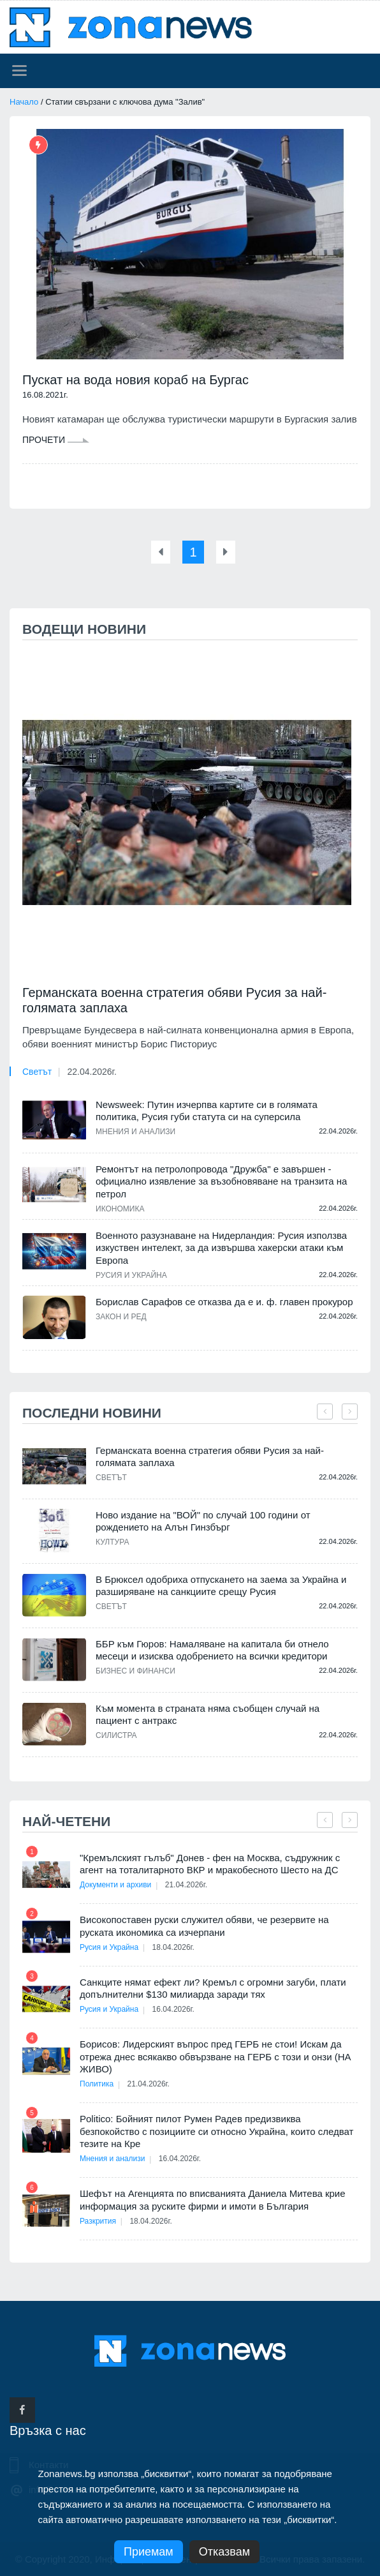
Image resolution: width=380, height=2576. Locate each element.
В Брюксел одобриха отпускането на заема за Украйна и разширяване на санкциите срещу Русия (221, 1585)
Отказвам (224, 2551)
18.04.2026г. (175, 1946)
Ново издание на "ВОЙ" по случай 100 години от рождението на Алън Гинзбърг (203, 1520)
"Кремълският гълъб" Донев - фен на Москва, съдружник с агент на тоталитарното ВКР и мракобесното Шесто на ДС (210, 1863)
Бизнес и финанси (135, 1670)
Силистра (116, 1734)
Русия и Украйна (131, 1274)
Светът (37, 1071)
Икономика (120, 1208)
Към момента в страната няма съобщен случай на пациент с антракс (207, 1714)
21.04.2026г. (187, 1884)
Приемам (148, 2551)
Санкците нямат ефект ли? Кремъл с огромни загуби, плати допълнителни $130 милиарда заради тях (213, 1988)
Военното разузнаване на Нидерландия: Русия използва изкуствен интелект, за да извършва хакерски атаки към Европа (221, 1247)
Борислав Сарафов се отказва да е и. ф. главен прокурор (224, 1301)
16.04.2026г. (175, 2008)
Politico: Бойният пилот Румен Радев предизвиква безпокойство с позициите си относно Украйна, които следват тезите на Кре (216, 2130)
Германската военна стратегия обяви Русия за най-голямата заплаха (174, 999)
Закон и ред (121, 1316)
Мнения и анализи (135, 1131)
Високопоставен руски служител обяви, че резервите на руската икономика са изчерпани (204, 1925)
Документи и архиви (115, 1884)
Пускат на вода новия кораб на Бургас (135, 380)
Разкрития (98, 2220)
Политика (96, 2083)
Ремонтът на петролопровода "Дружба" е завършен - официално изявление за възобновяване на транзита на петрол (221, 1181)
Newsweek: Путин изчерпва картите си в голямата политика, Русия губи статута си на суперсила (207, 1110)
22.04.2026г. (91, 1071)
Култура (112, 1541)
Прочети (55, 440)
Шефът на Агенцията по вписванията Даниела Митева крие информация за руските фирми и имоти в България (213, 2199)
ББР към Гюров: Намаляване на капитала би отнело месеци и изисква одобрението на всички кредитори (212, 1649)
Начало (24, 102)
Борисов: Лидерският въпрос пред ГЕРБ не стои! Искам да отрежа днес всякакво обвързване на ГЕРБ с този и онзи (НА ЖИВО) (215, 2056)
